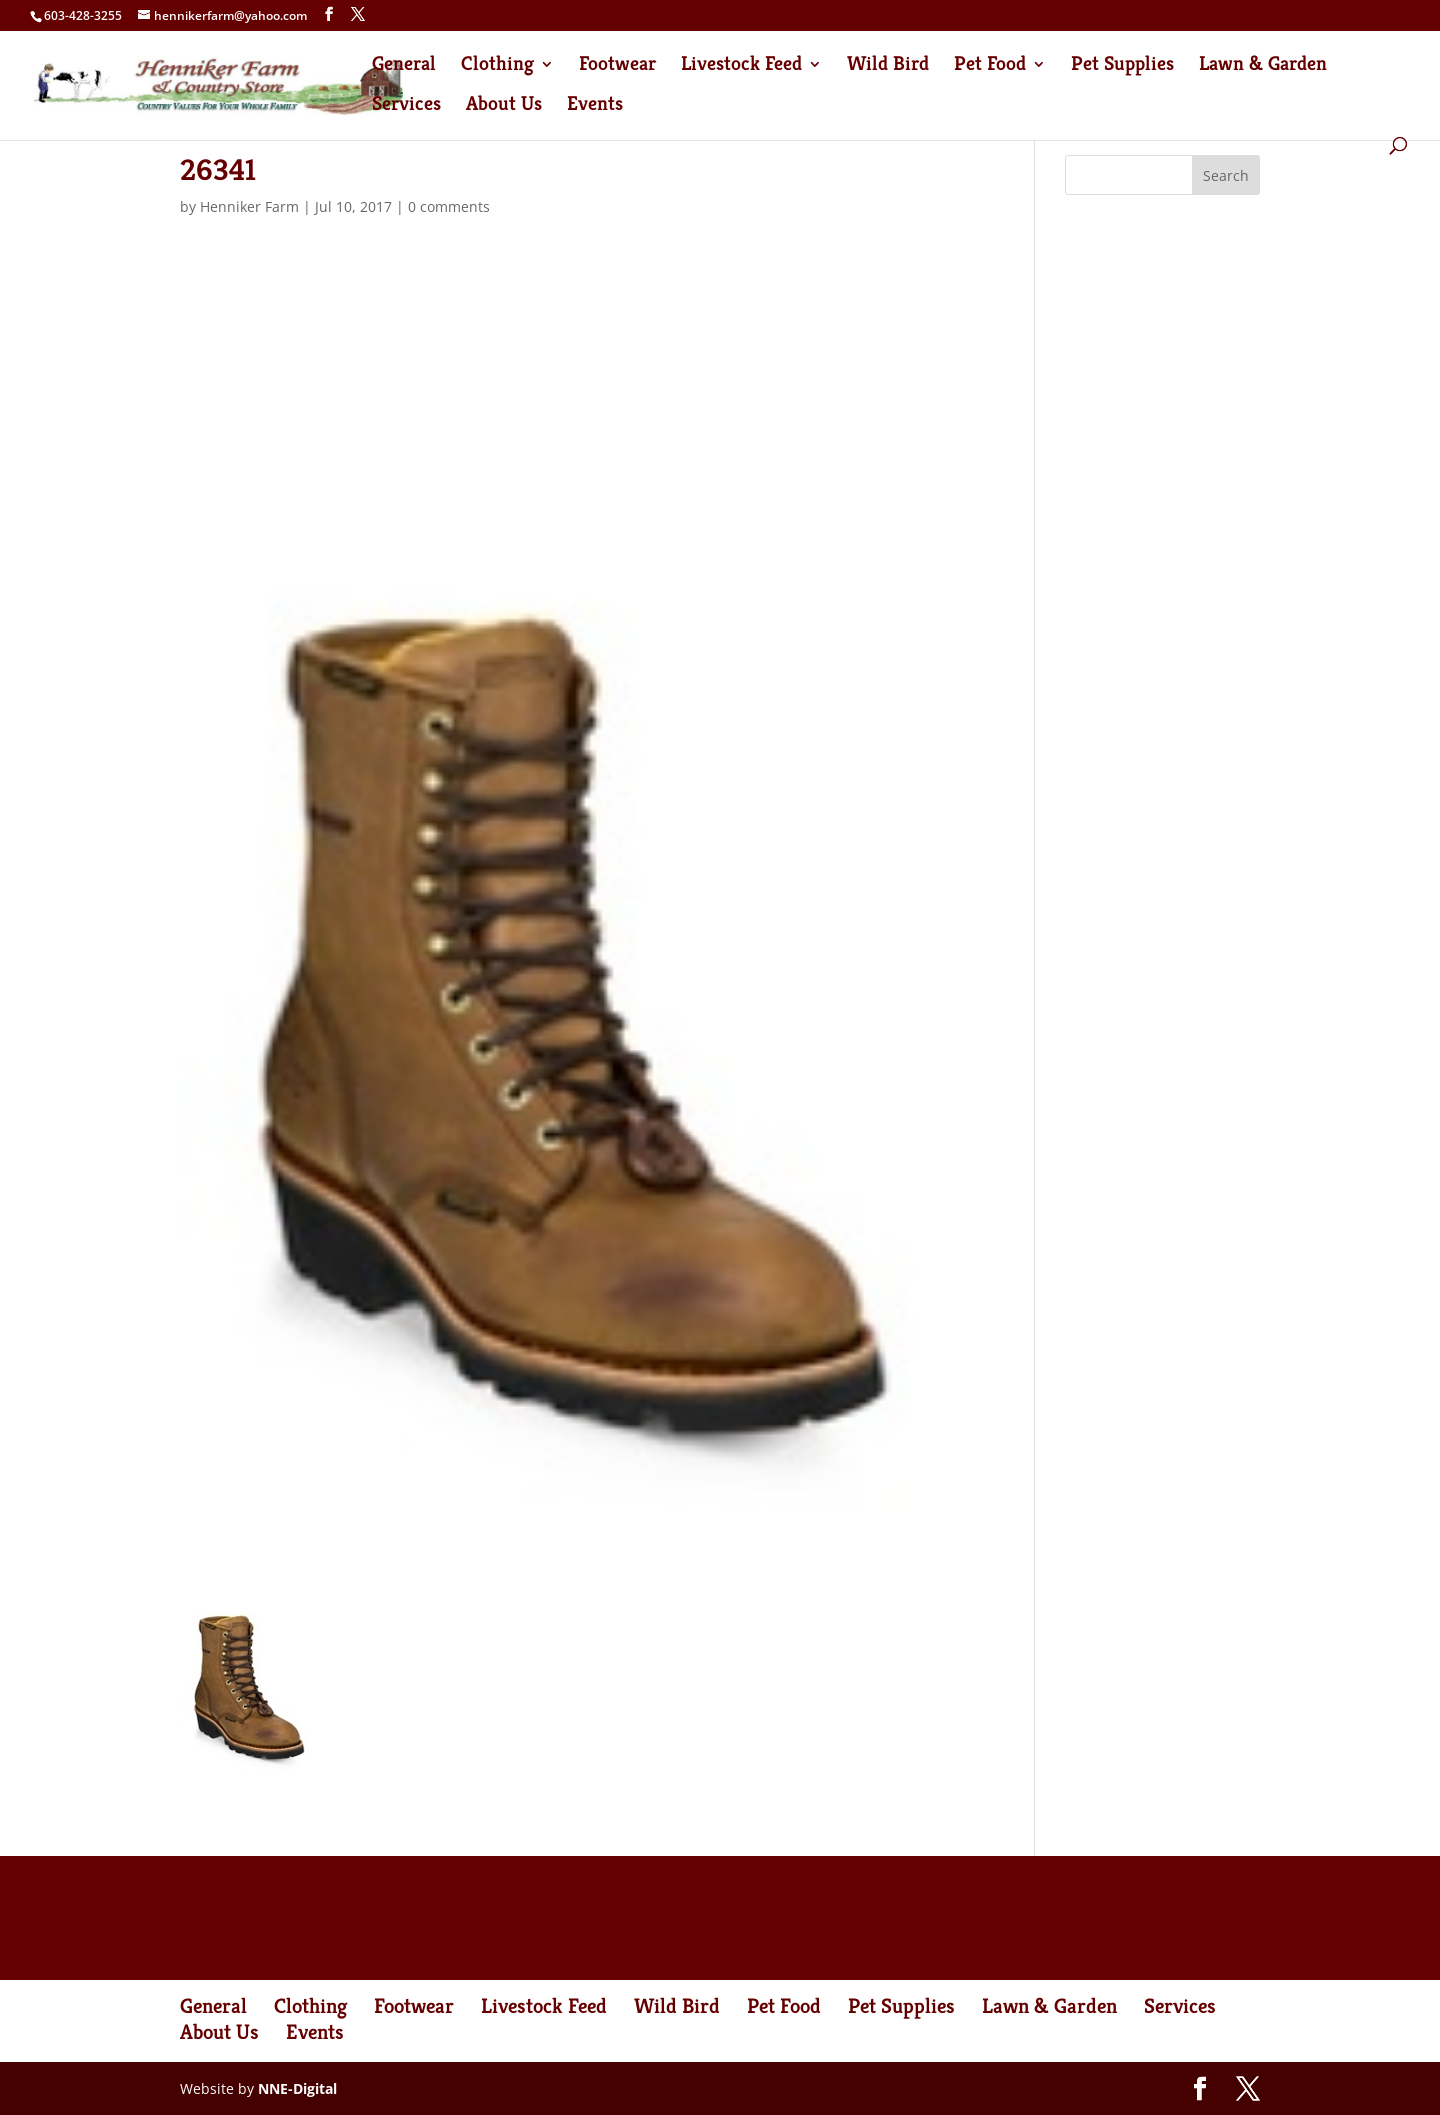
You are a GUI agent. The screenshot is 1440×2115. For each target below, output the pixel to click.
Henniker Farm (249, 206)
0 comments (449, 206)
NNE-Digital (297, 2088)
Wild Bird (888, 66)
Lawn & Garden (1263, 66)
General (404, 66)
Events (595, 106)
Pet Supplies (1122, 66)
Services (406, 106)
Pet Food (990, 66)
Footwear (617, 66)
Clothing (497, 66)
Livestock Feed (741, 66)
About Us (504, 106)
